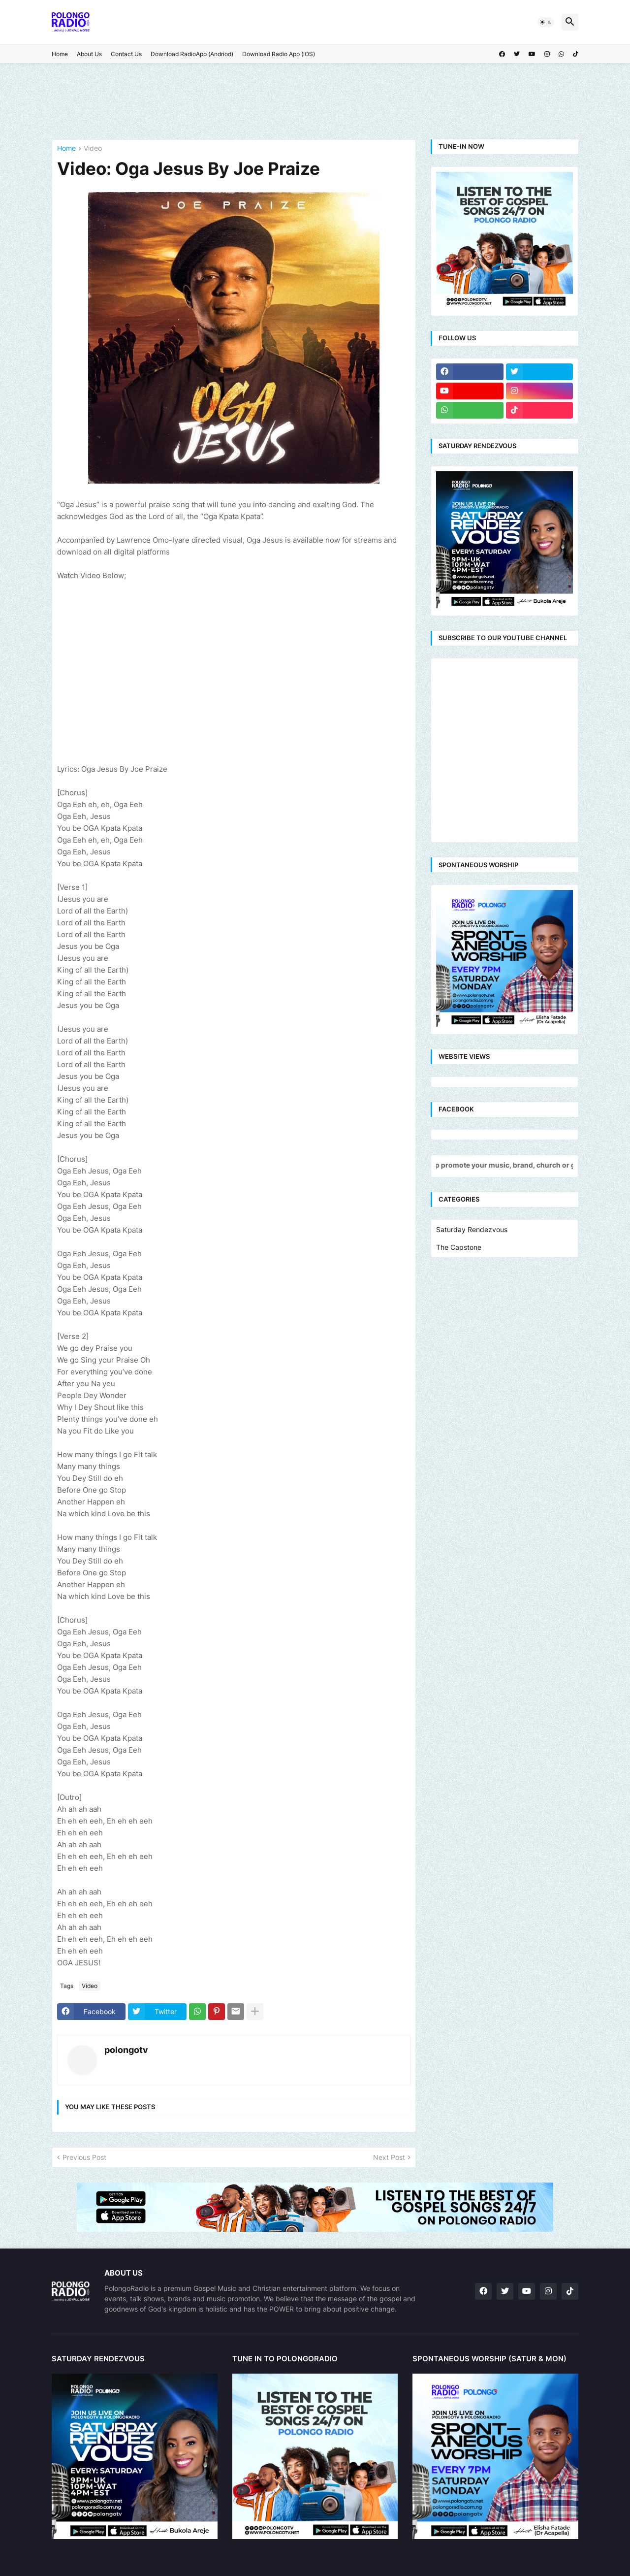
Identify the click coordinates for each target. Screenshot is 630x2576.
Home (60, 54)
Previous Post (84, 2157)
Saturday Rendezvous (471, 1229)
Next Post (389, 2157)
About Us (89, 54)
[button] (545, 22)
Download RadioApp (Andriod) (192, 54)
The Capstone (458, 1247)
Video (93, 148)
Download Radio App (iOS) (278, 54)
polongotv (126, 2050)
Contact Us (126, 54)
